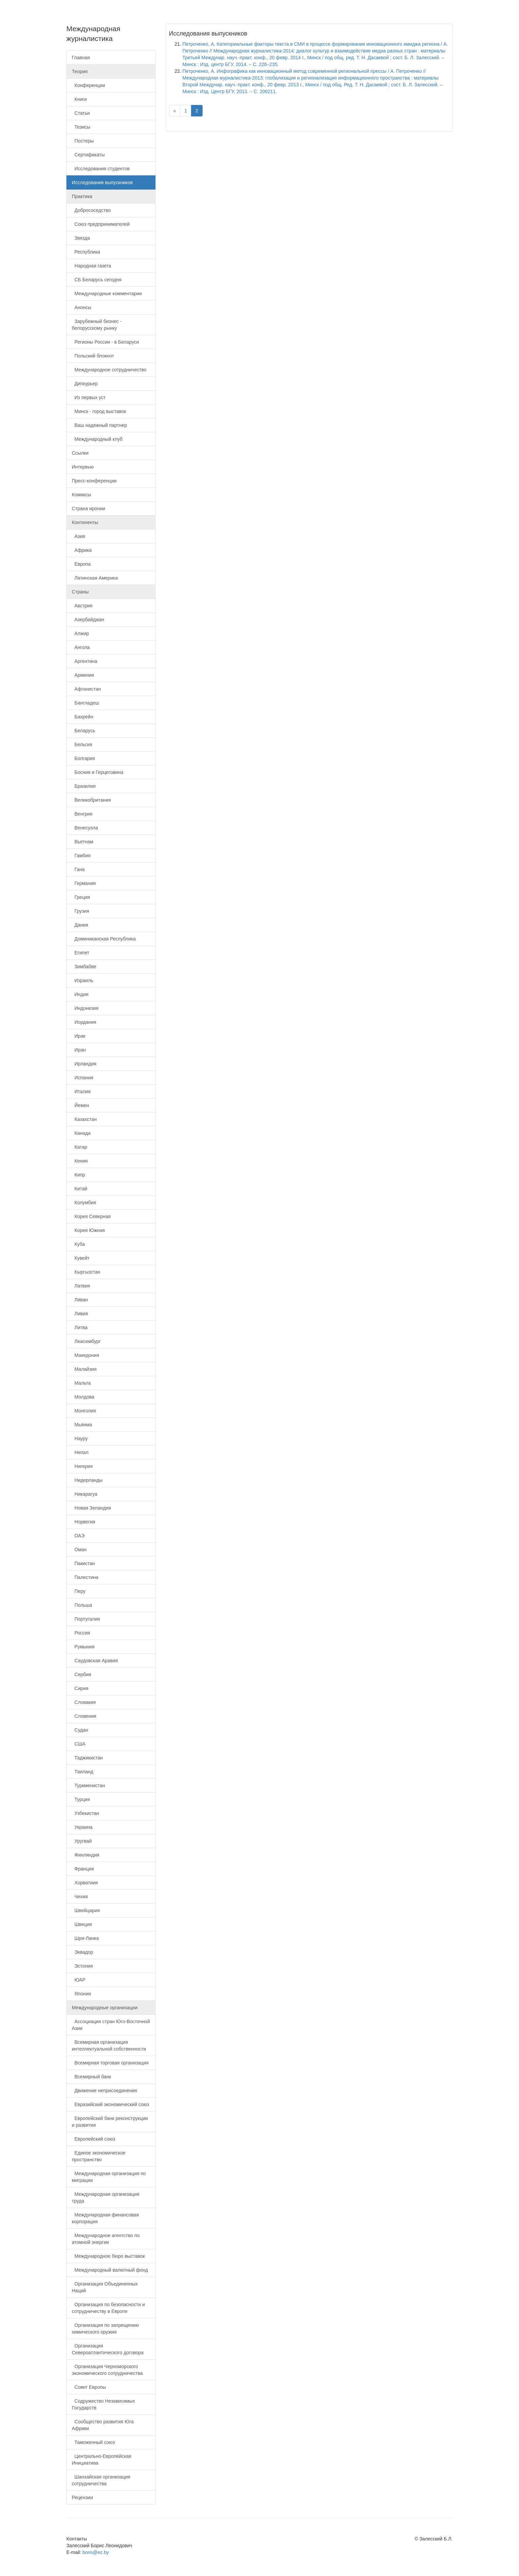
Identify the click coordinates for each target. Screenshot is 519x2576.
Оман (79, 1549)
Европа (81, 564)
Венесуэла (85, 827)
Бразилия (84, 786)
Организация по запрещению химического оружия (105, 2328)
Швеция (82, 1924)
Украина (82, 1827)
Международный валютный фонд (110, 2270)
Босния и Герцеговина (97, 772)
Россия (81, 1633)
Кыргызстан (86, 1272)
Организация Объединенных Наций (105, 2287)
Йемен (80, 1105)
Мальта (81, 1383)
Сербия (81, 1674)
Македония (85, 1355)
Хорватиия (85, 1882)
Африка (82, 550)
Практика (82, 196)
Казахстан (84, 1119)
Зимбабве (84, 966)
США (78, 1744)
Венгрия (82, 814)
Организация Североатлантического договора (108, 2349)
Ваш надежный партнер (99, 425)
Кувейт (80, 1258)
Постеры (83, 141)
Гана (78, 869)
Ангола (81, 647)
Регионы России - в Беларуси (105, 342)
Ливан (80, 1299)
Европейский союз (93, 2139)
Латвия (81, 1286)
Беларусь (83, 730)
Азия (78, 536)
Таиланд (82, 1771)
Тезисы (81, 127)
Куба (78, 1244)
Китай (79, 1188)
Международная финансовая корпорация (105, 2218)
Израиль (82, 980)
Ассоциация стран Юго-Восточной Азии (111, 2025)
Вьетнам (82, 841)
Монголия (84, 1410)
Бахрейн (82, 716)
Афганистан (86, 689)
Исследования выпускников (102, 182)
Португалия (86, 1619)
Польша (82, 1605)
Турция (81, 1799)
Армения (83, 675)
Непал (80, 1452)
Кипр (78, 1174)
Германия (84, 883)
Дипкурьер (85, 383)
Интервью (83, 467)
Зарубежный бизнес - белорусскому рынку (97, 325)
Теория (80, 71)
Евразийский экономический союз (110, 2104)
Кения (80, 1161)
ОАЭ (78, 1535)
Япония (81, 1993)
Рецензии (82, 2497)
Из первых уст (89, 397)
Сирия (80, 1688)
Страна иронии (88, 508)
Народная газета (91, 265)
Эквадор (82, 1952)
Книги (79, 99)
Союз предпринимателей (101, 224)
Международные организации (105, 2007)
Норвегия (83, 1521)
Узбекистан (85, 1813)
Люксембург (86, 1341)
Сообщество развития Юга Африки (103, 2425)
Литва (79, 1327)
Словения (84, 1716)
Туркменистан (88, 1785)
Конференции (88, 85)
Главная (81, 57)
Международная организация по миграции (109, 2177)
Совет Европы (89, 2387)
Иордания (84, 1022)
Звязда (81, 238)
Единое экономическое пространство (98, 2156)
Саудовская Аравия (95, 1660)
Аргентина (84, 661)
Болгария (83, 758)
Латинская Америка (95, 578)
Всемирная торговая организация (110, 2062)
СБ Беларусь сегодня (97, 279)
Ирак (78, 1036)
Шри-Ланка (85, 1938)
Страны (80, 591)
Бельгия (82, 744)
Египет (80, 952)
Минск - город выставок (99, 411)
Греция (81, 897)
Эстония (82, 1966)
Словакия (84, 1702)
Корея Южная (88, 1230)
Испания (82, 1077)
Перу (78, 1591)
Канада (81, 1133)
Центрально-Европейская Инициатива (101, 2459)
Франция (83, 1868)
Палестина (85, 1577)
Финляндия (85, 1855)
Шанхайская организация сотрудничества (101, 2480)
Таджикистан (87, 1757)
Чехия (80, 1896)
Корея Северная (91, 1216)
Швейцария (86, 1910)
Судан (80, 1730)
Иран (79, 1050)
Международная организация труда (105, 2197)
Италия (81, 1091)
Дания (80, 925)
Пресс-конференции (94, 480)
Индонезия (85, 1008)
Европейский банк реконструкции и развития (110, 2122)
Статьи (81, 113)
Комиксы (81, 494)
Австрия (82, 605)
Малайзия (84, 1369)
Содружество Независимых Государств (103, 2404)
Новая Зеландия (91, 1508)
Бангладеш (85, 703)
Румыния (83, 1646)
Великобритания (91, 800)
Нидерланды (87, 1480)
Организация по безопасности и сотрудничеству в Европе (108, 2308)
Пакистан (83, 1563)
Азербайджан (88, 619)
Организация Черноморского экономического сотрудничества (107, 2370)
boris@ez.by (95, 2552)
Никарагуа (84, 1494)
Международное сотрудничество (109, 369)
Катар (79, 1147)
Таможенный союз (93, 2442)
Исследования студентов (101, 168)
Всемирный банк (91, 2076)
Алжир (80, 633)
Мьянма (82, 1424)
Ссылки (80, 453)
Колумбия (84, 1202)
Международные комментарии (107, 293)
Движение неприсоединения (104, 2090)
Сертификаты (88, 154)
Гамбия (81, 855)
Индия (80, 994)
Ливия (80, 1313)
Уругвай (82, 1841)
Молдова (83, 1397)
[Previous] (175, 110)
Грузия (80, 911)
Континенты (85, 522)
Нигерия (82, 1466)
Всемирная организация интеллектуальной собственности (109, 2045)
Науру (80, 1438)
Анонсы (81, 307)
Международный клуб (97, 439)
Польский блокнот (93, 356)
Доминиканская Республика (104, 938)
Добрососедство (91, 210)
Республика (86, 252)
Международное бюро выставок (108, 2256)
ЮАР (78, 1980)
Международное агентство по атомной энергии (106, 2239)
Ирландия (84, 1063)
